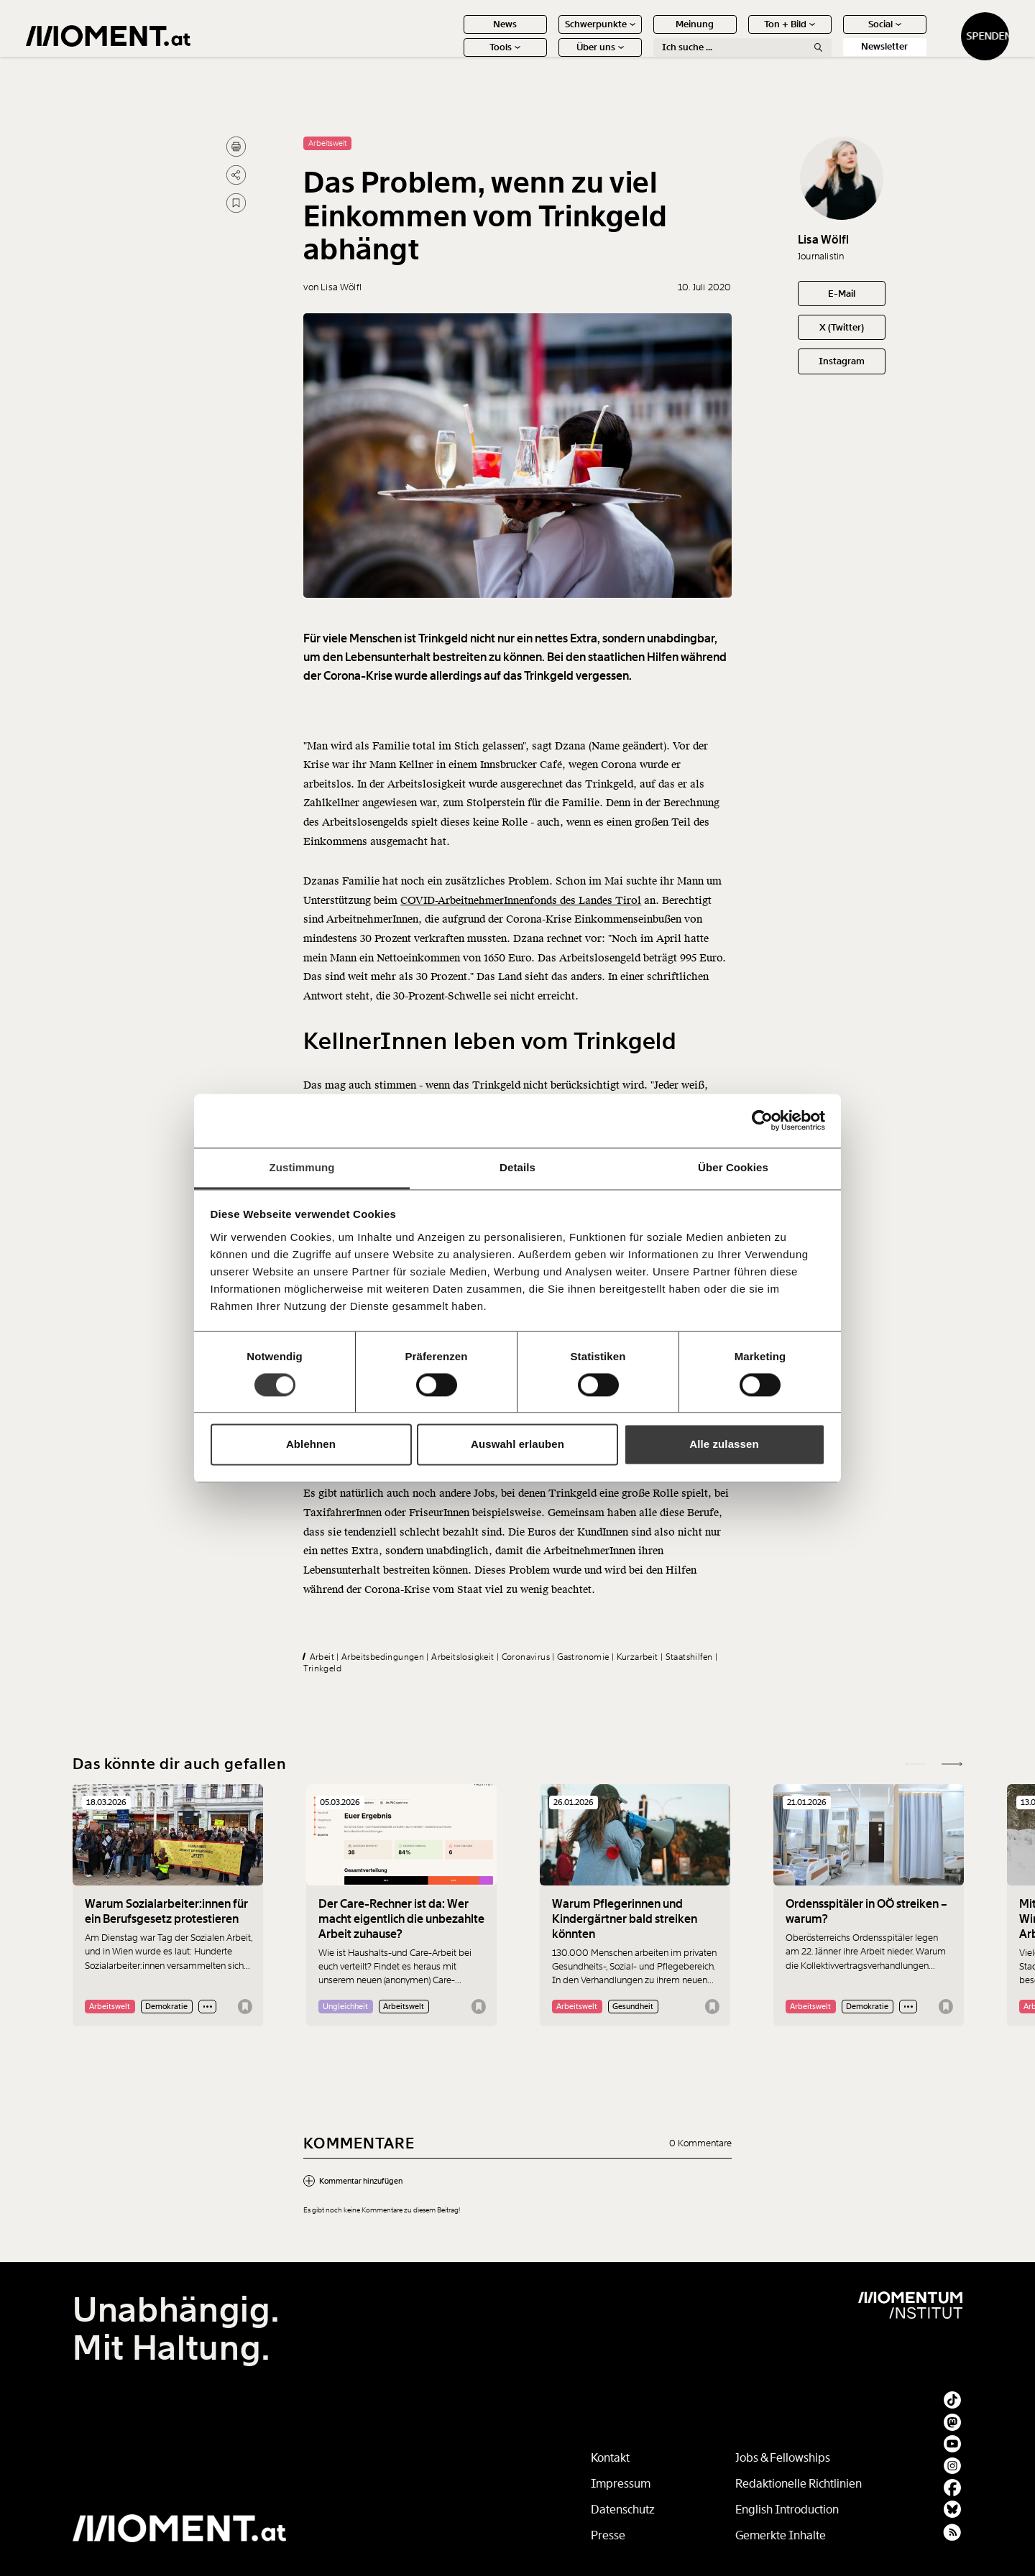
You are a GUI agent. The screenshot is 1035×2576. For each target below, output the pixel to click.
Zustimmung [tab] (302, 1167)
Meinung (649, 34)
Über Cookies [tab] (733, 1167)
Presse (608, 2535)
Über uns (553, 57)
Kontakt (610, 2457)
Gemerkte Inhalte (780, 2535)
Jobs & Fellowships (782, 2457)
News (459, 34)
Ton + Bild (743, 34)
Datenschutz (623, 2509)
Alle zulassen (723, 1445)
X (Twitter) (841, 327)
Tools (458, 57)
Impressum (620, 2483)
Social (838, 34)
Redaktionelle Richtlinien (798, 2483)
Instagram (842, 361)
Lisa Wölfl (823, 239)
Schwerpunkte (553, 34)
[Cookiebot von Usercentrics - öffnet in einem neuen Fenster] (762, 1120)
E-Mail (841, 293)
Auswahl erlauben (517, 1445)
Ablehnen (311, 1445)
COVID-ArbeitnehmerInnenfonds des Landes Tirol (520, 941)
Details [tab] (517, 1167)
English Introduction (787, 2509)
